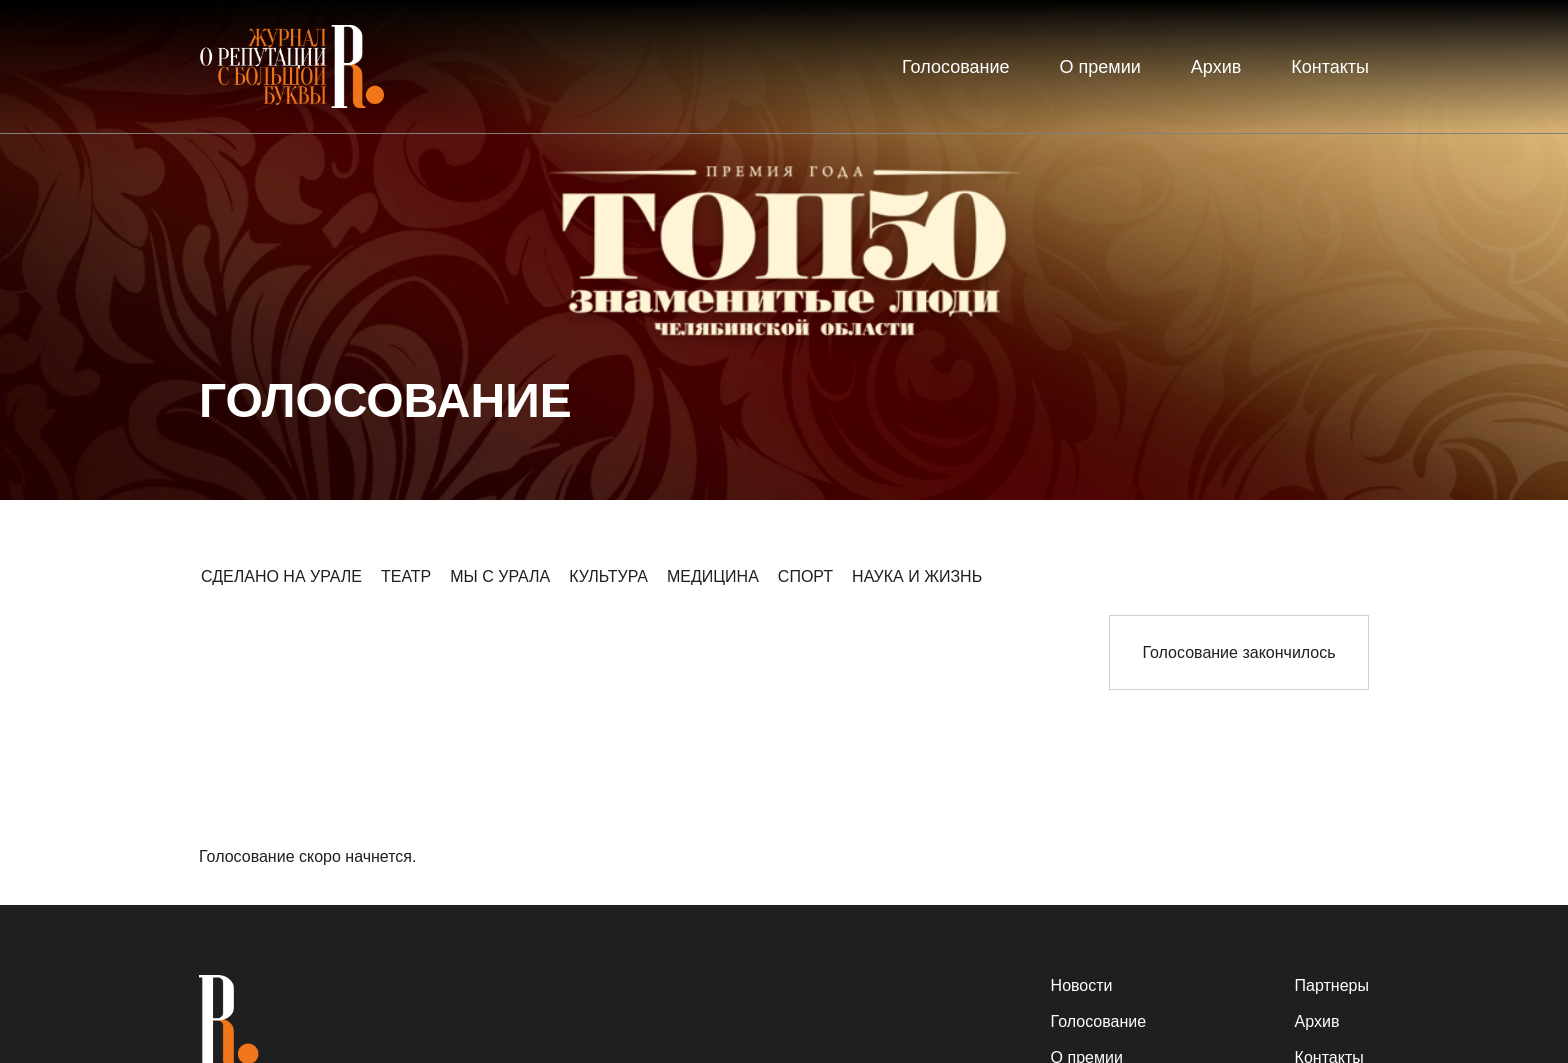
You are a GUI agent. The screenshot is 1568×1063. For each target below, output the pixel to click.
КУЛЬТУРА (608, 576)
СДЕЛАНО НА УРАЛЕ (281, 576)
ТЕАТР (406, 576)
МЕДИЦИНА (713, 576)
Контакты (1330, 67)
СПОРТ (805, 576)
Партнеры (1332, 985)
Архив (1216, 67)
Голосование (955, 67)
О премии (1100, 67)
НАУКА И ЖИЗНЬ (917, 576)
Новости (1082, 985)
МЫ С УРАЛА (500, 576)
